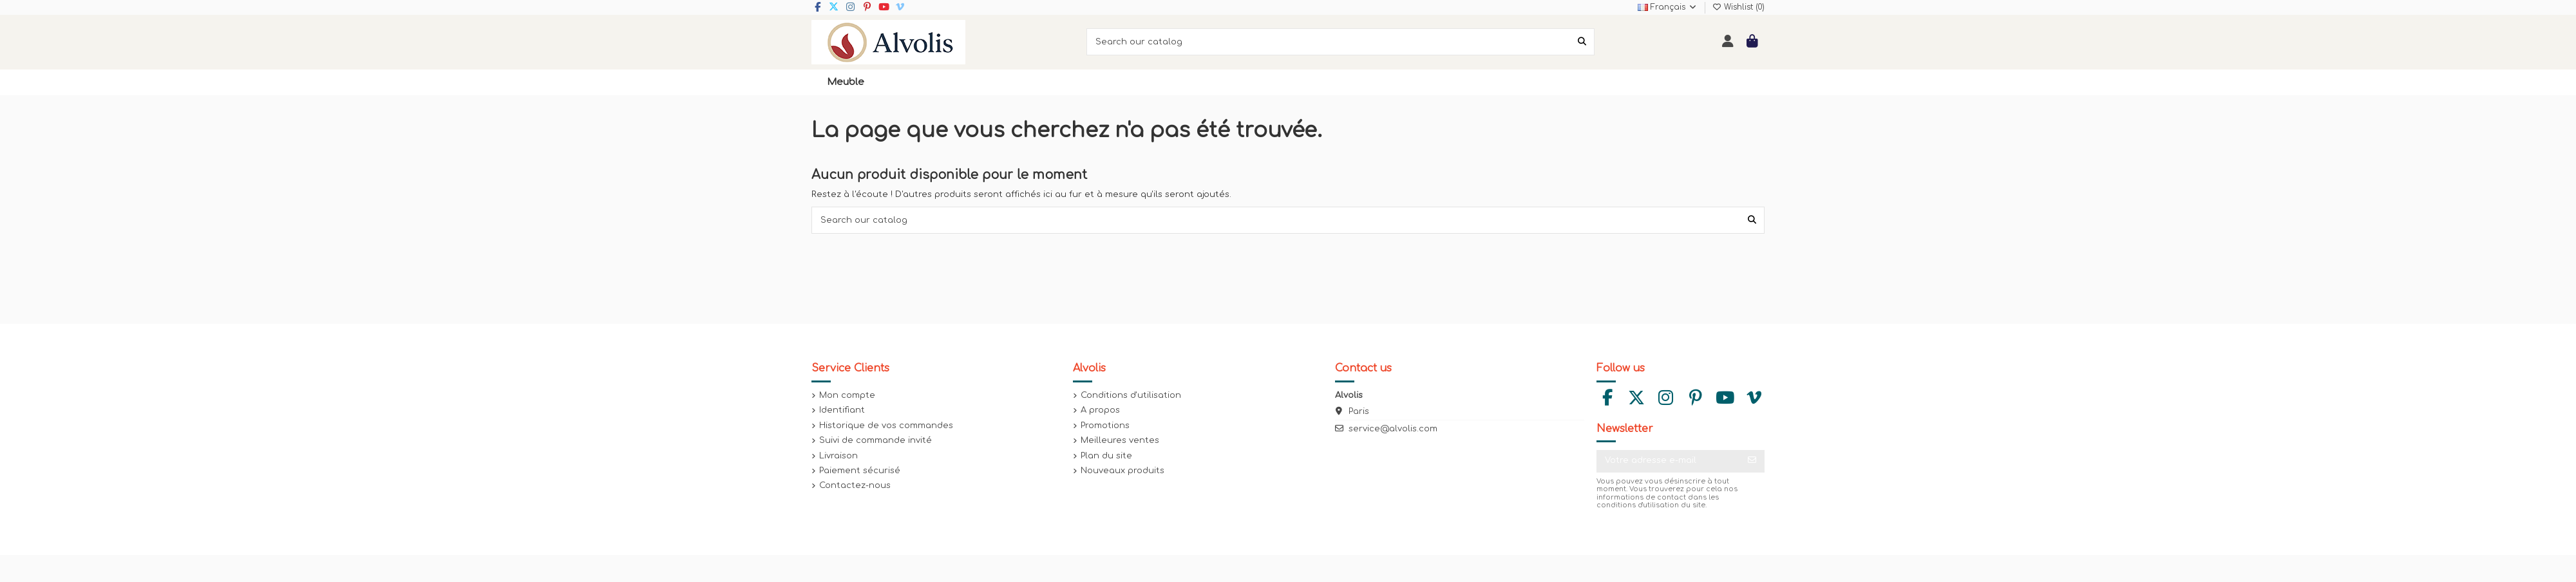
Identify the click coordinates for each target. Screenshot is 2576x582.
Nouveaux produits (1122, 470)
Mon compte (847, 395)
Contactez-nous (855, 485)
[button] (845, 82)
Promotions (1105, 425)
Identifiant (842, 410)
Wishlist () (1738, 7)
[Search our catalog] (1582, 41)
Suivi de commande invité (875, 440)
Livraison (838, 455)
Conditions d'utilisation (1131, 395)
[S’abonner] (1752, 461)
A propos (1100, 410)
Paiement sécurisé (859, 470)
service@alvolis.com (1393, 428)
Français (1668, 7)
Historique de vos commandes (886, 425)
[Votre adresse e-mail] (1668, 461)
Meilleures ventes (1120, 440)
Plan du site (1106, 455)
